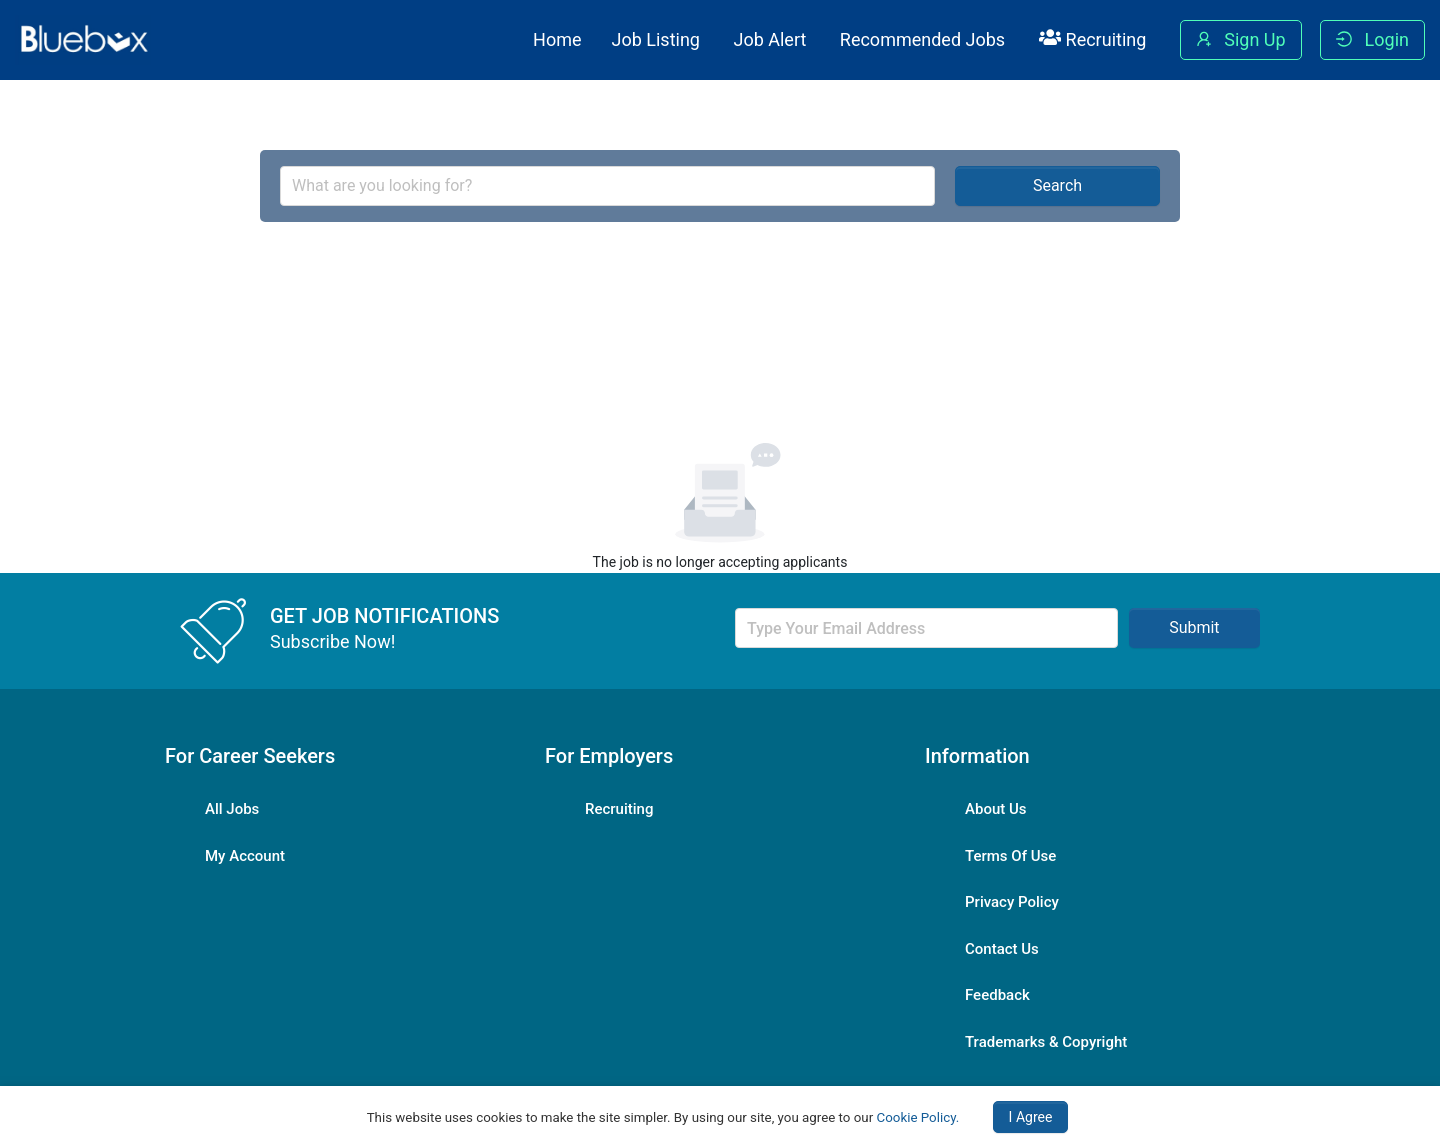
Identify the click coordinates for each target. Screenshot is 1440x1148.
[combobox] (607, 186)
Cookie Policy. (918, 1117)
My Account (245, 856)
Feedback (997, 995)
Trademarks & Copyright (1046, 1042)
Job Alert (769, 39)
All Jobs (232, 809)
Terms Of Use (1010, 856)
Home (557, 39)
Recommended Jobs (922, 39)
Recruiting (1093, 39)
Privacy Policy (1012, 902)
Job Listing (656, 39)
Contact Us (1002, 949)
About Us (996, 809)
